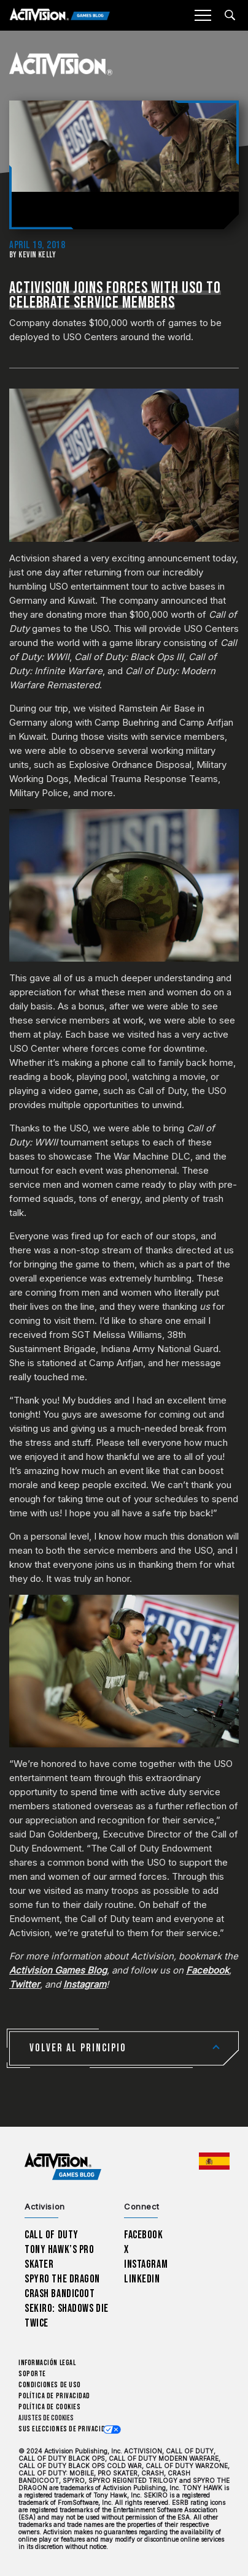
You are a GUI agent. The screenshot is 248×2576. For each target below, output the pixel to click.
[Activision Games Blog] (59, 15)
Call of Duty (52, 2234)
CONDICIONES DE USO (49, 2385)
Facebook (143, 2234)
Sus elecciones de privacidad (65, 2429)
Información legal (47, 2363)
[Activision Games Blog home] (63, 2167)
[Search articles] (230, 15)
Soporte (32, 2374)
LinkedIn (142, 2279)
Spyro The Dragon (62, 2279)
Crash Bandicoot (60, 2293)
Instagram (146, 2264)
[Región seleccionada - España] (214, 2161)
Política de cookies (49, 2407)
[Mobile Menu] (202, 15)
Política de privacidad (54, 2396)
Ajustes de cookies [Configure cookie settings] (46, 2418)
